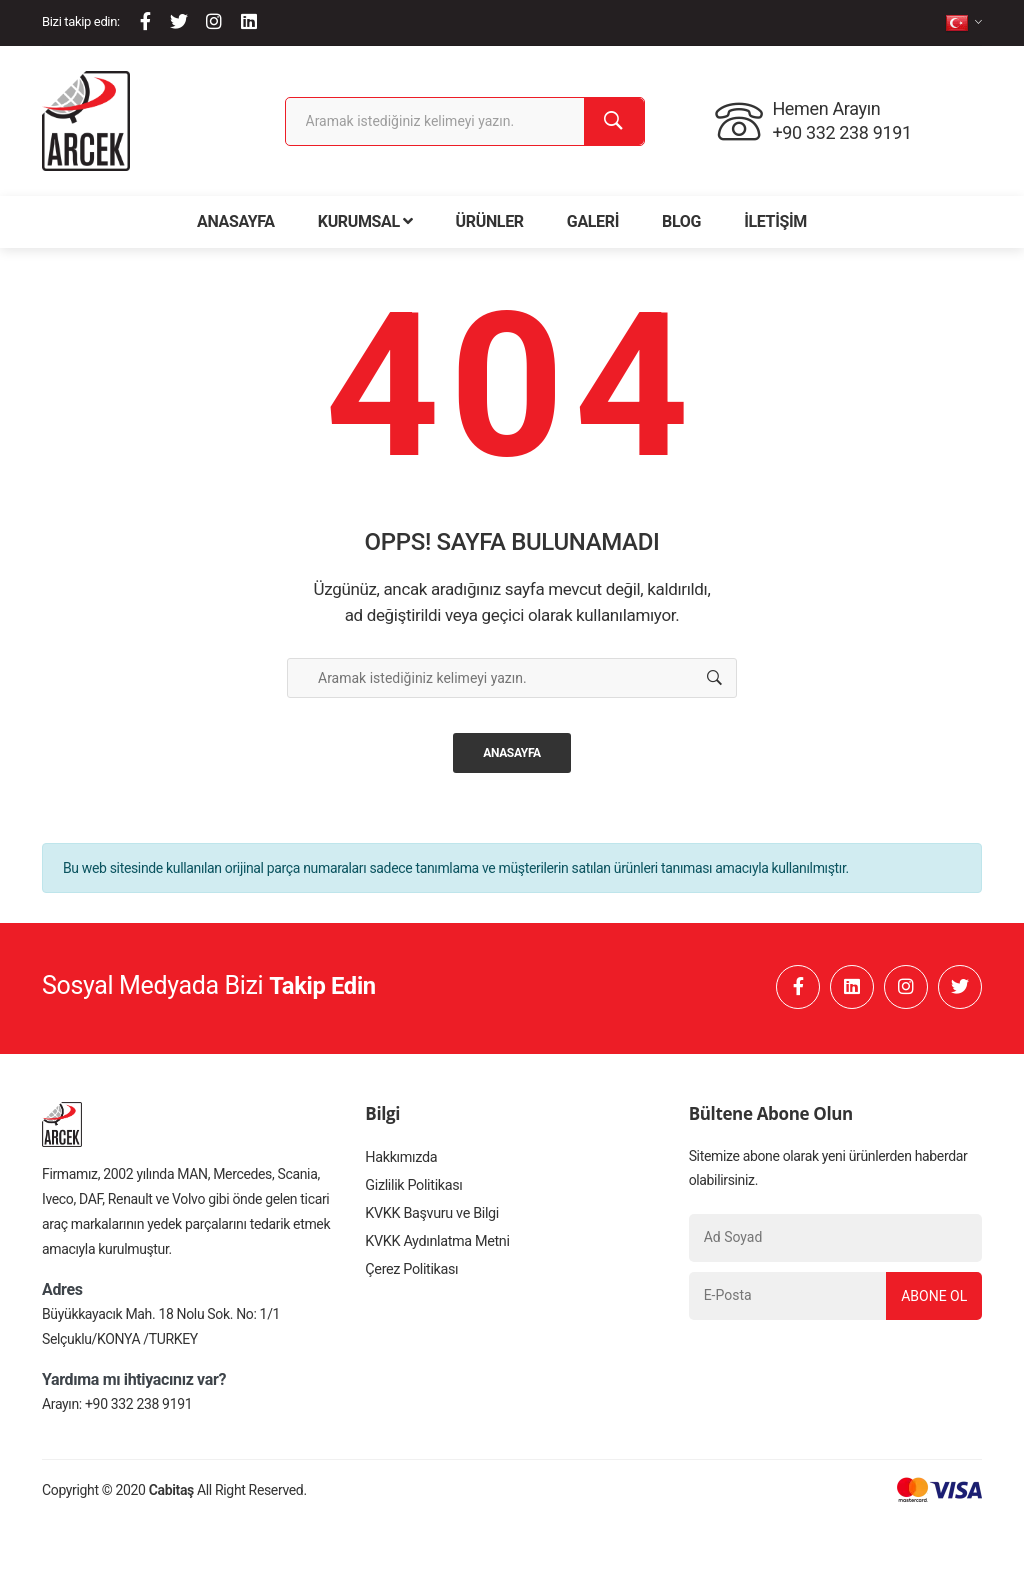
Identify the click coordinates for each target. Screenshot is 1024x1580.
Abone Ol (931, 1300)
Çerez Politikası (410, 1283)
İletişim (775, 221)
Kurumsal (365, 221)
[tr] (963, 22)
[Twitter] (179, 21)
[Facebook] (145, 21)
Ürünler (490, 221)
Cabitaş (171, 1495)
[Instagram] (214, 21)
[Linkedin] (249, 21)
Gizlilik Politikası (412, 1193)
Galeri (593, 221)
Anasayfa (236, 221)
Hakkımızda (400, 1163)
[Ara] (614, 121)
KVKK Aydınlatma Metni (435, 1253)
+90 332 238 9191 (138, 1409)
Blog (681, 221)
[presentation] (836, 1372)
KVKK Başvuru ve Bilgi (430, 1223)
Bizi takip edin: (81, 21)
